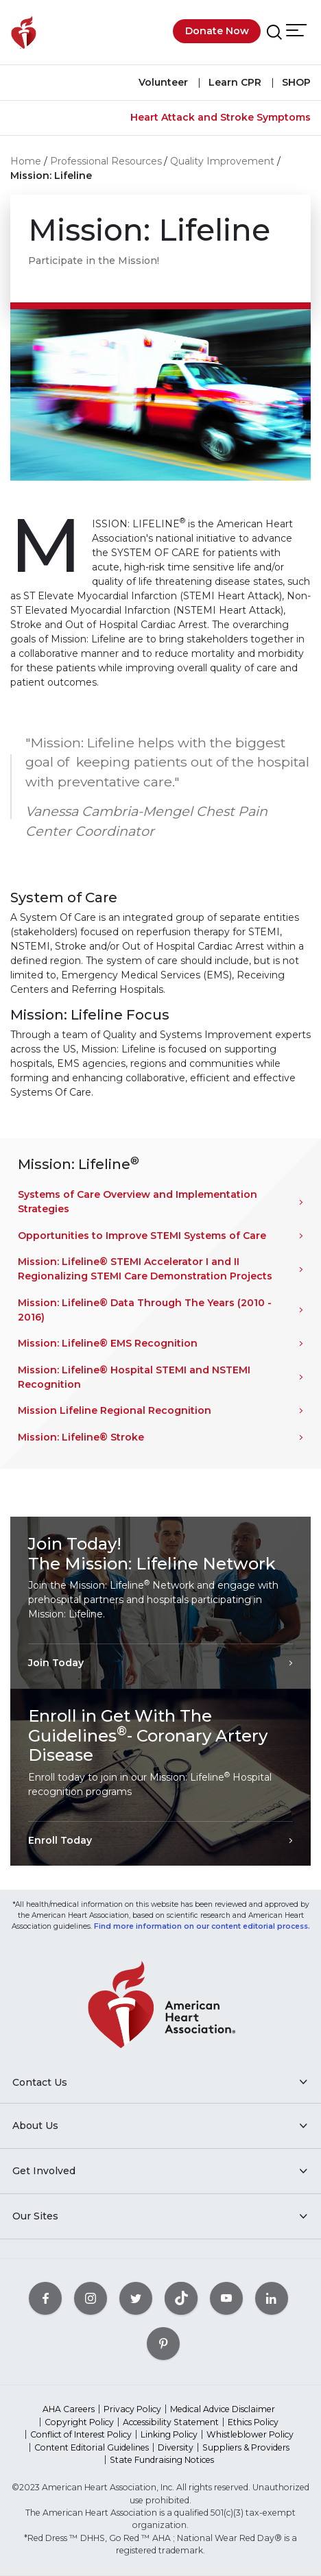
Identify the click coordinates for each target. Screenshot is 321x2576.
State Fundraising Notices (162, 2460)
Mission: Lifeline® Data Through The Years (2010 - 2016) (145, 1310)
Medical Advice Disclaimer (222, 2409)
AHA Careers (69, 2409)
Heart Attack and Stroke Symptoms (220, 117)
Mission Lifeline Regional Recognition (114, 1410)
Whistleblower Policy (250, 2434)
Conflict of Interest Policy (81, 2434)
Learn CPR (233, 82)
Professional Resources (106, 161)
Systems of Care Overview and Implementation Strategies (137, 1201)
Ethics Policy (253, 2422)
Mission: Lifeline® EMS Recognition (108, 1343)
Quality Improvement (222, 161)
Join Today (56, 1663)
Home (25, 161)
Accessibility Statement (171, 2422)
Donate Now (217, 31)
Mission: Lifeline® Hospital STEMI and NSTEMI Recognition (134, 1377)
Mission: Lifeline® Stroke (81, 1437)
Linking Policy (169, 2434)
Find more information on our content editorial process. (202, 1926)
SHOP (295, 82)
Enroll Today (60, 1840)
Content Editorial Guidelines (91, 2447)
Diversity (175, 2447)
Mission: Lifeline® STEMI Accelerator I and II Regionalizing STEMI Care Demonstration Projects (145, 1268)
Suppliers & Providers (245, 2447)
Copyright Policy (79, 2422)
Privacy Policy (132, 2409)
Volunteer (163, 82)
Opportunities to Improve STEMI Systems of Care (142, 1235)
